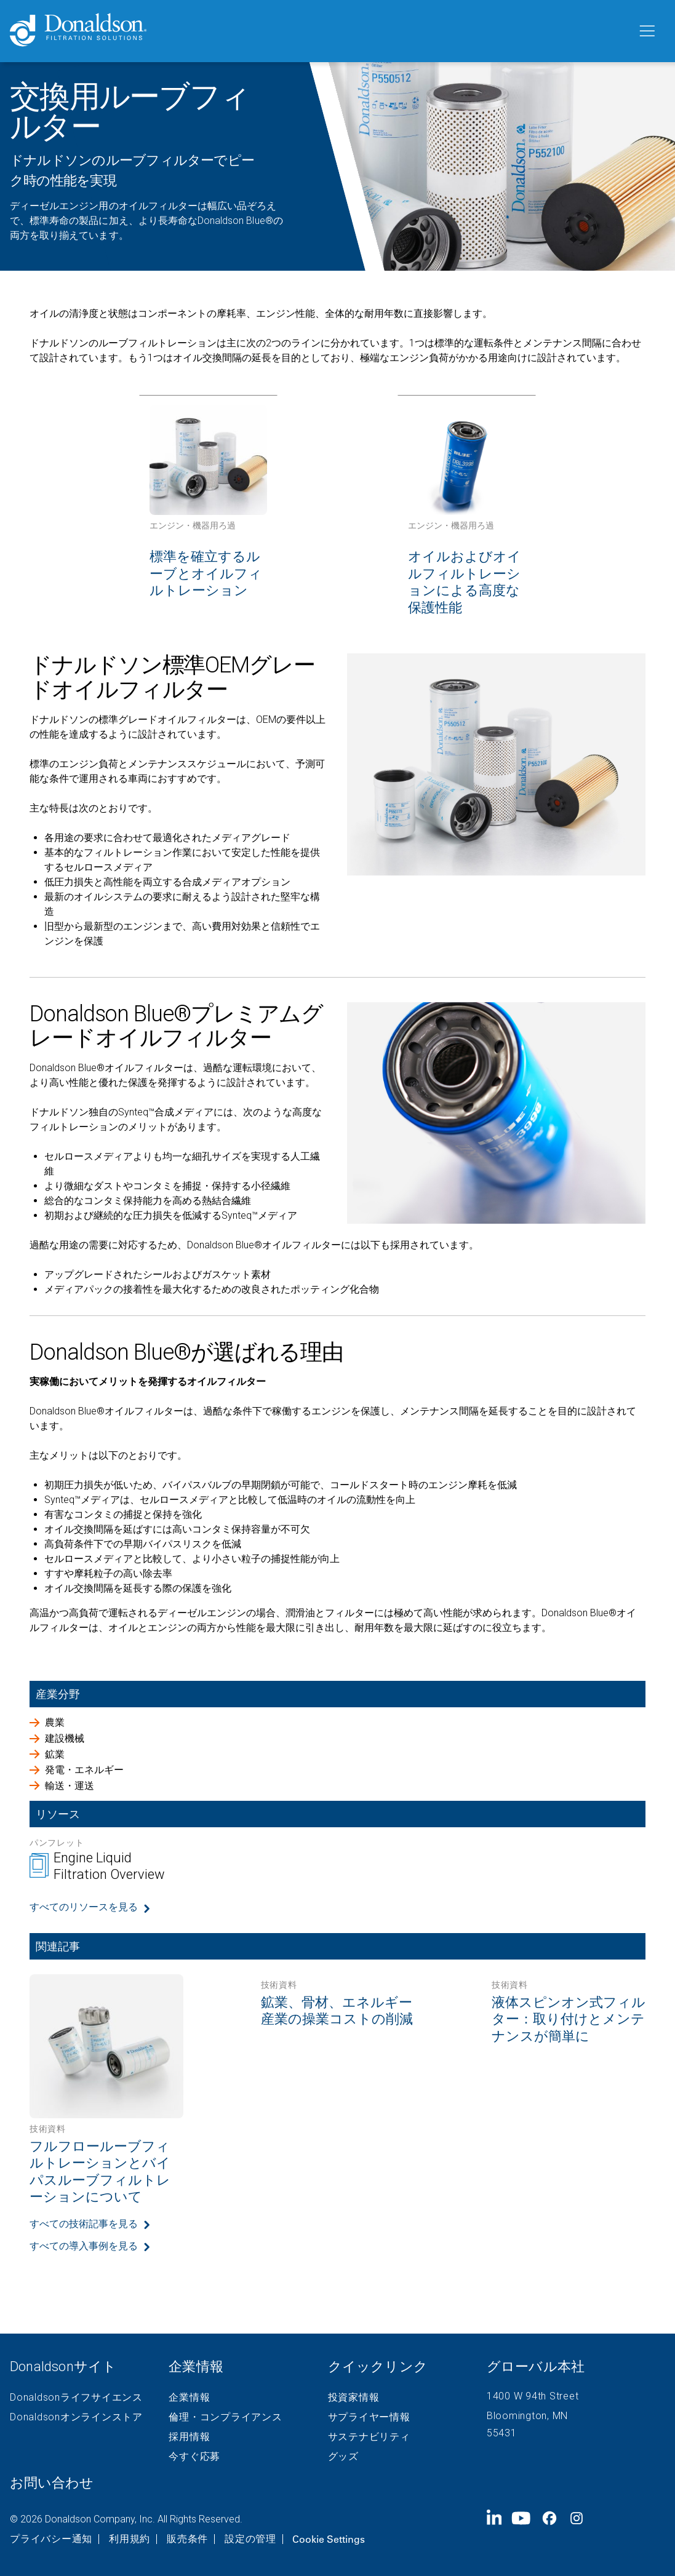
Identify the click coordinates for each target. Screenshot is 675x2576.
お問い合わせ (52, 2482)
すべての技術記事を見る (84, 2224)
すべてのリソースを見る (84, 1907)
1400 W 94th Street (533, 2396)
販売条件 (187, 2539)
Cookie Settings (328, 2539)
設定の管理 (250, 2539)
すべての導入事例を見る (84, 2246)
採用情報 (189, 2437)
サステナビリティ (369, 2437)
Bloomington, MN (527, 2416)
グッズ (343, 2457)
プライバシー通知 (51, 2539)
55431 (502, 2433)
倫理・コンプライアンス (225, 2417)
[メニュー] (646, 31)
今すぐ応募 (194, 2457)
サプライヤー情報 (369, 2417)
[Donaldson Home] (318, 31)
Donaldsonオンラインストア (76, 2417)
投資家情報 (354, 2398)
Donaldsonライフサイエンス (76, 2398)
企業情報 (189, 2398)
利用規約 (129, 2539)
